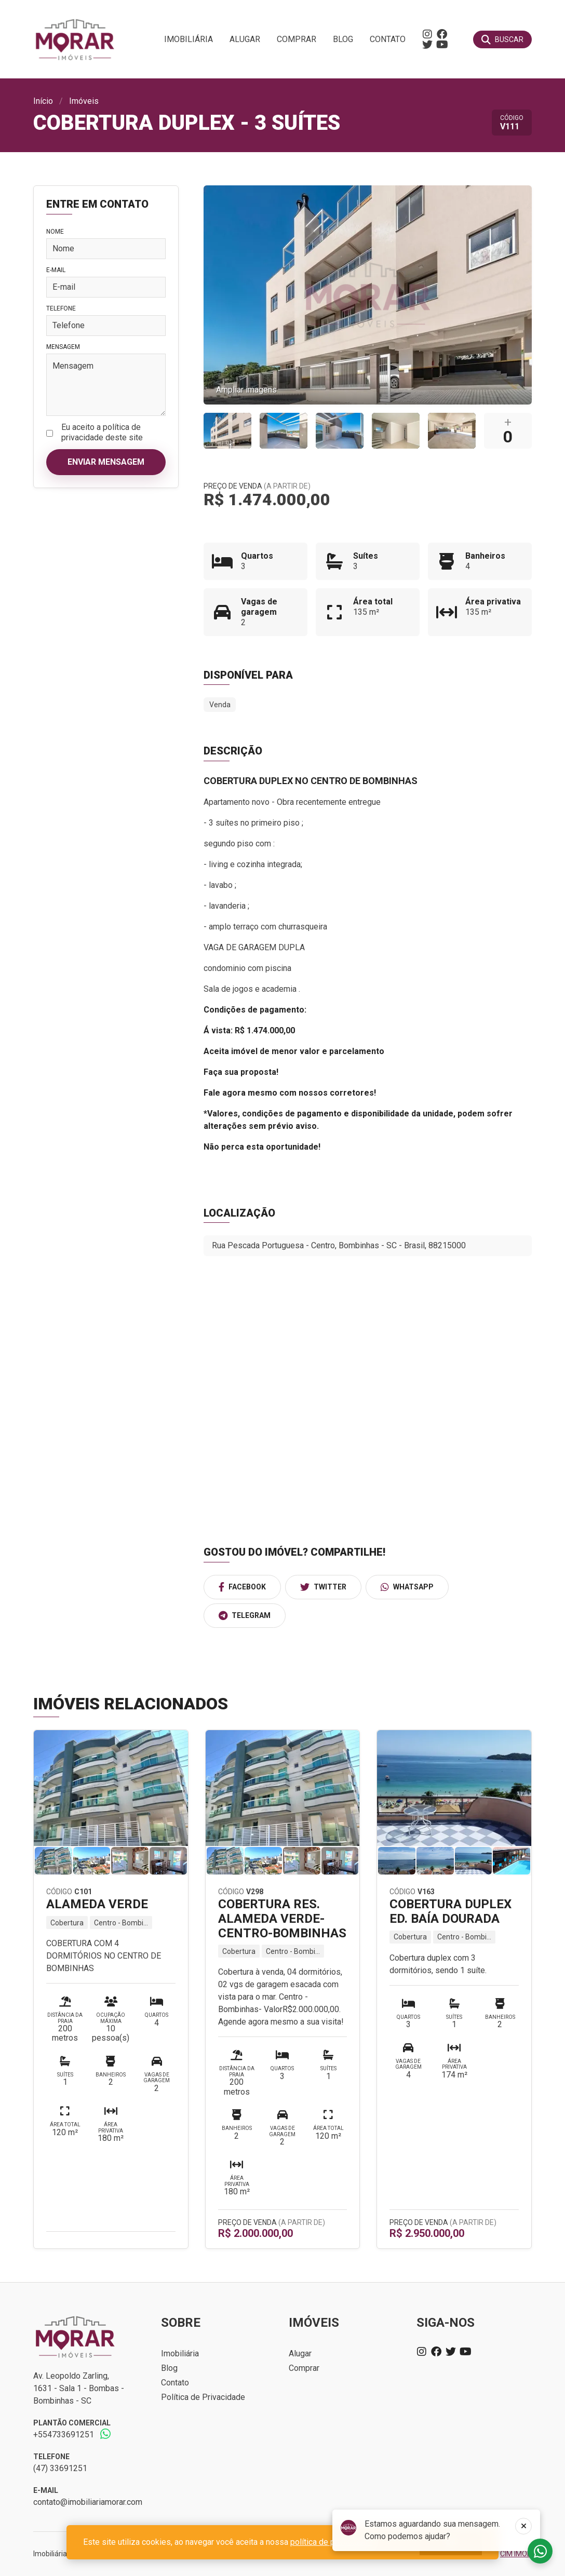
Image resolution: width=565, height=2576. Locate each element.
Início (43, 101)
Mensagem (63, 346)
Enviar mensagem (106, 462)
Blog (343, 39)
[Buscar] (502, 39)
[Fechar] (523, 2526)
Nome (55, 231)
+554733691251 (63, 2434)
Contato (388, 39)
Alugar (245, 39)
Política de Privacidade (203, 2397)
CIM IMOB (516, 2554)
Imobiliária (188, 39)
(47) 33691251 (60, 2468)
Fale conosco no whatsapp (540, 2551)
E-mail (55, 270)
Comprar (296, 39)
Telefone (61, 308)
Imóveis (84, 101)
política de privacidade (331, 2542)
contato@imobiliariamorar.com (87, 2502)
